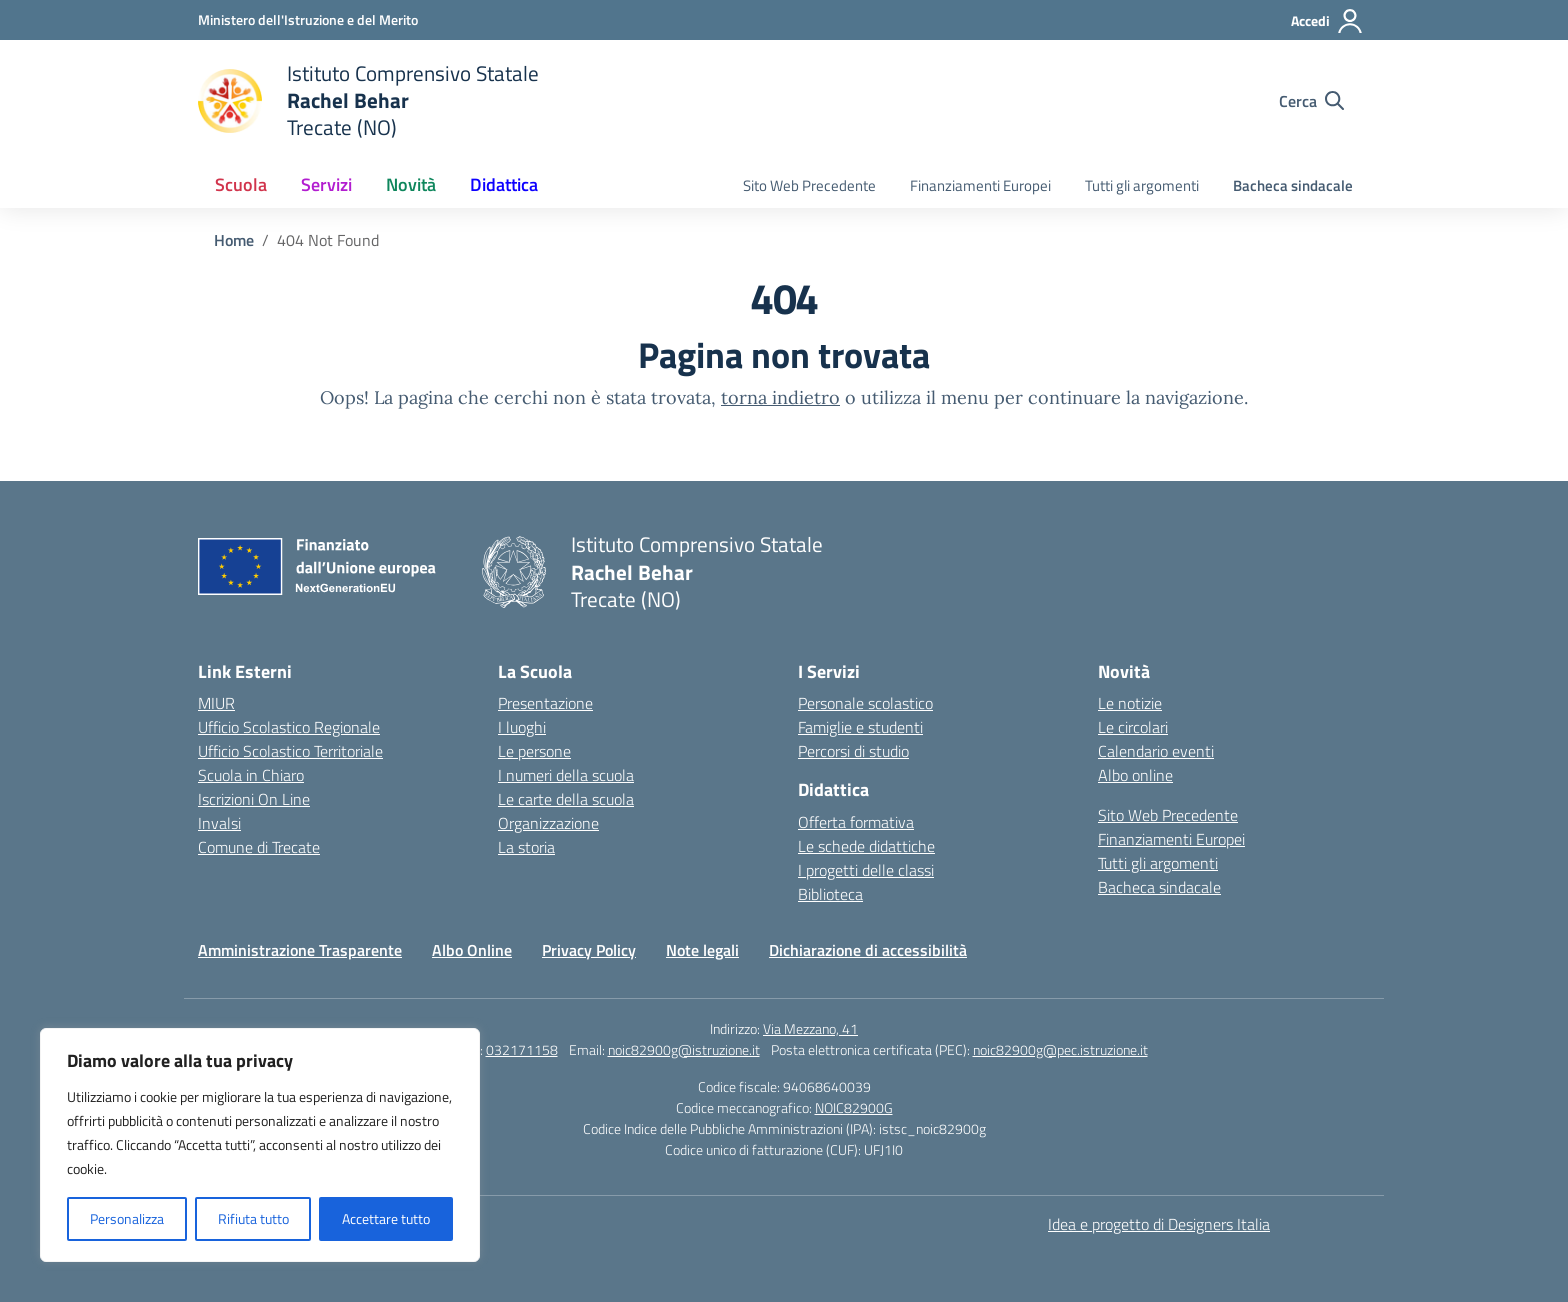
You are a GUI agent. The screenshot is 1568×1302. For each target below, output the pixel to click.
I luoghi (522, 727)
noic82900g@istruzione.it (684, 1049)
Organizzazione (548, 823)
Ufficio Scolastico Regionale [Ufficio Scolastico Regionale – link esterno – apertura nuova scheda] (289, 727)
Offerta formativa (856, 822)
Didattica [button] (504, 184)
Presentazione (545, 703)
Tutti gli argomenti (1142, 185)
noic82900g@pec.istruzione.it (1060, 1049)
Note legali (702, 950)
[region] (260, 1145)
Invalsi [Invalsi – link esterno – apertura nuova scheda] (219, 823)
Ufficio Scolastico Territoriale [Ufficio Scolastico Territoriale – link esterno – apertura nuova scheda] (290, 751)
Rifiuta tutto (253, 1218)
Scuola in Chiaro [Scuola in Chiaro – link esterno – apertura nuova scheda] (251, 775)
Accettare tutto (386, 1218)
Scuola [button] (241, 184)
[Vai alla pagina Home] (234, 240)
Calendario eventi (1156, 751)
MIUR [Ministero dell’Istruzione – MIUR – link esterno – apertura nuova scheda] (216, 703)
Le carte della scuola (566, 799)
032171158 (522, 1049)
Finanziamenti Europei (980, 185)
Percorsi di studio (853, 751)
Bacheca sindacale (1293, 185)
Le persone (534, 751)
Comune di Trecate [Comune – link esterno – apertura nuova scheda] (259, 847)
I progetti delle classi (866, 870)
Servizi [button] (326, 184)
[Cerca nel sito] (1311, 101)
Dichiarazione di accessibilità (868, 950)
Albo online (1135, 775)
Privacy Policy (589, 950)
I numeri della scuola (566, 775)
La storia (526, 847)
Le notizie (1130, 703)
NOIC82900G (854, 1107)
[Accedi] (1327, 21)
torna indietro (780, 397)
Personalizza (127, 1218)
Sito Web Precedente (809, 185)
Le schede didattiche (866, 846)
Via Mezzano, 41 (810, 1028)
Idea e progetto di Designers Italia (1159, 1224)
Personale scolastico (865, 703)
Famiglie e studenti (860, 727)
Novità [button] (411, 184)
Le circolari (1133, 727)
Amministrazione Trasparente (300, 950)
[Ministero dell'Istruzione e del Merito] (308, 19)
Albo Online (472, 950)
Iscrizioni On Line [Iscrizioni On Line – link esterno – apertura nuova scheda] (254, 799)
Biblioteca (830, 894)
